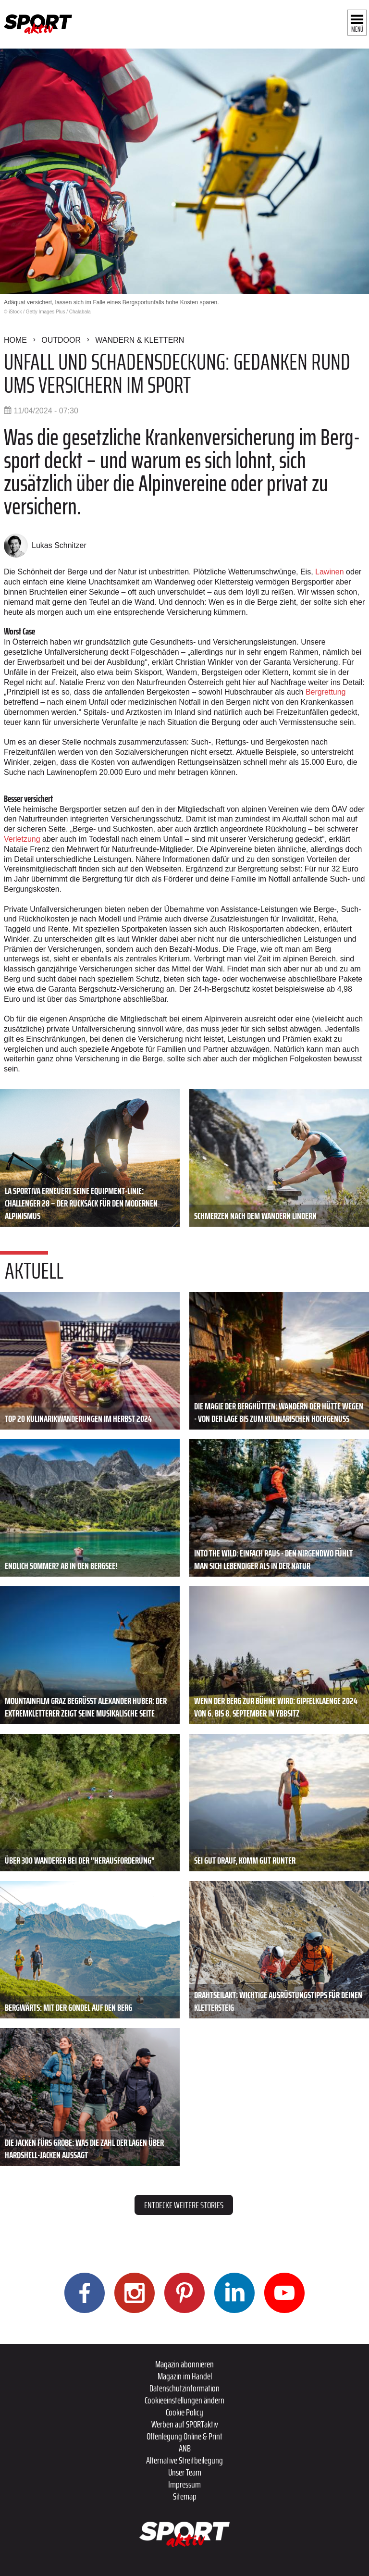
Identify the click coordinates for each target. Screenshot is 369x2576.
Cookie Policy (184, 2412)
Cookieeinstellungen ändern (184, 2400)
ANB (185, 2448)
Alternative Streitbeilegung (184, 2460)
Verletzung (22, 839)
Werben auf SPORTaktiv (184, 2424)
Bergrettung (326, 692)
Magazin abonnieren (184, 2364)
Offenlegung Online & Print (184, 2436)
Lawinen (329, 572)
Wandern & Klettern (139, 340)
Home (15, 340)
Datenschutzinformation (184, 2388)
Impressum (184, 2484)
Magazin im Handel (185, 2376)
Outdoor (61, 340)
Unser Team (184, 2472)
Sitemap (185, 2496)
